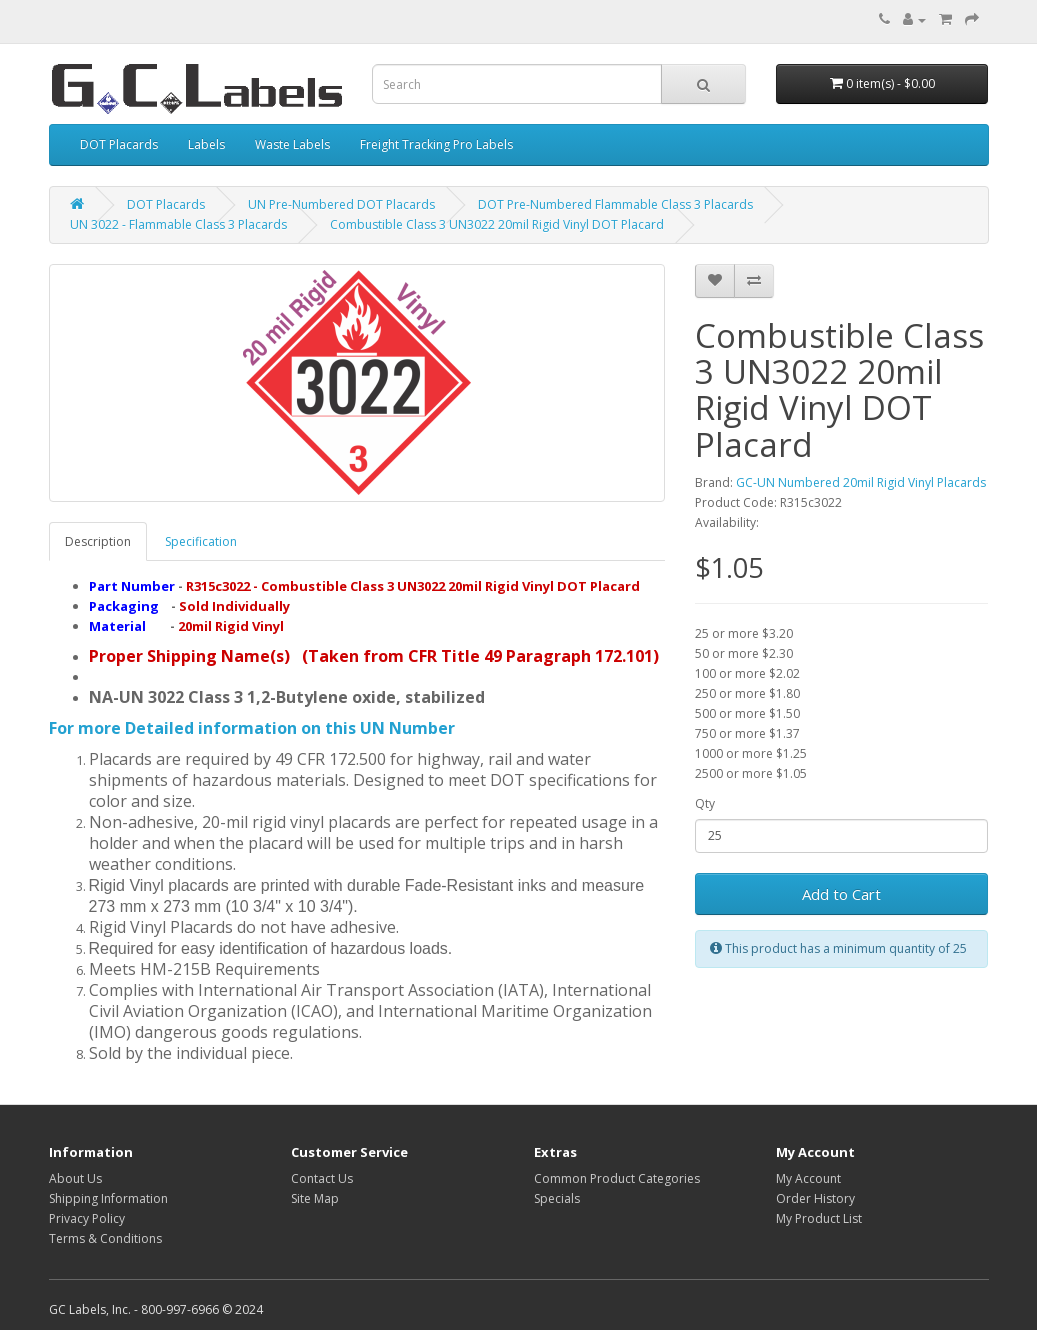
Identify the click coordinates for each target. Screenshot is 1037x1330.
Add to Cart (841, 894)
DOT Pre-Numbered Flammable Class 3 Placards (615, 204)
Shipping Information (108, 1198)
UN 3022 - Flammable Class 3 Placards (178, 224)
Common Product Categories (617, 1178)
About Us (75, 1178)
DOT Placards (119, 144)
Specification (201, 541)
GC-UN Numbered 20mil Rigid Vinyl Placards (861, 482)
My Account (808, 1178)
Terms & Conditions (105, 1238)
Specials (557, 1198)
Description (98, 541)
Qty (705, 803)
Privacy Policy (87, 1218)
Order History (815, 1198)
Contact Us (322, 1178)
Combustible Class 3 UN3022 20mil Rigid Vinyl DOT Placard (497, 224)
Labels (206, 144)
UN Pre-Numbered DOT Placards (341, 204)
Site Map (315, 1198)
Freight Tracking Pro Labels (436, 144)
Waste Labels (292, 144)
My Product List (819, 1218)
